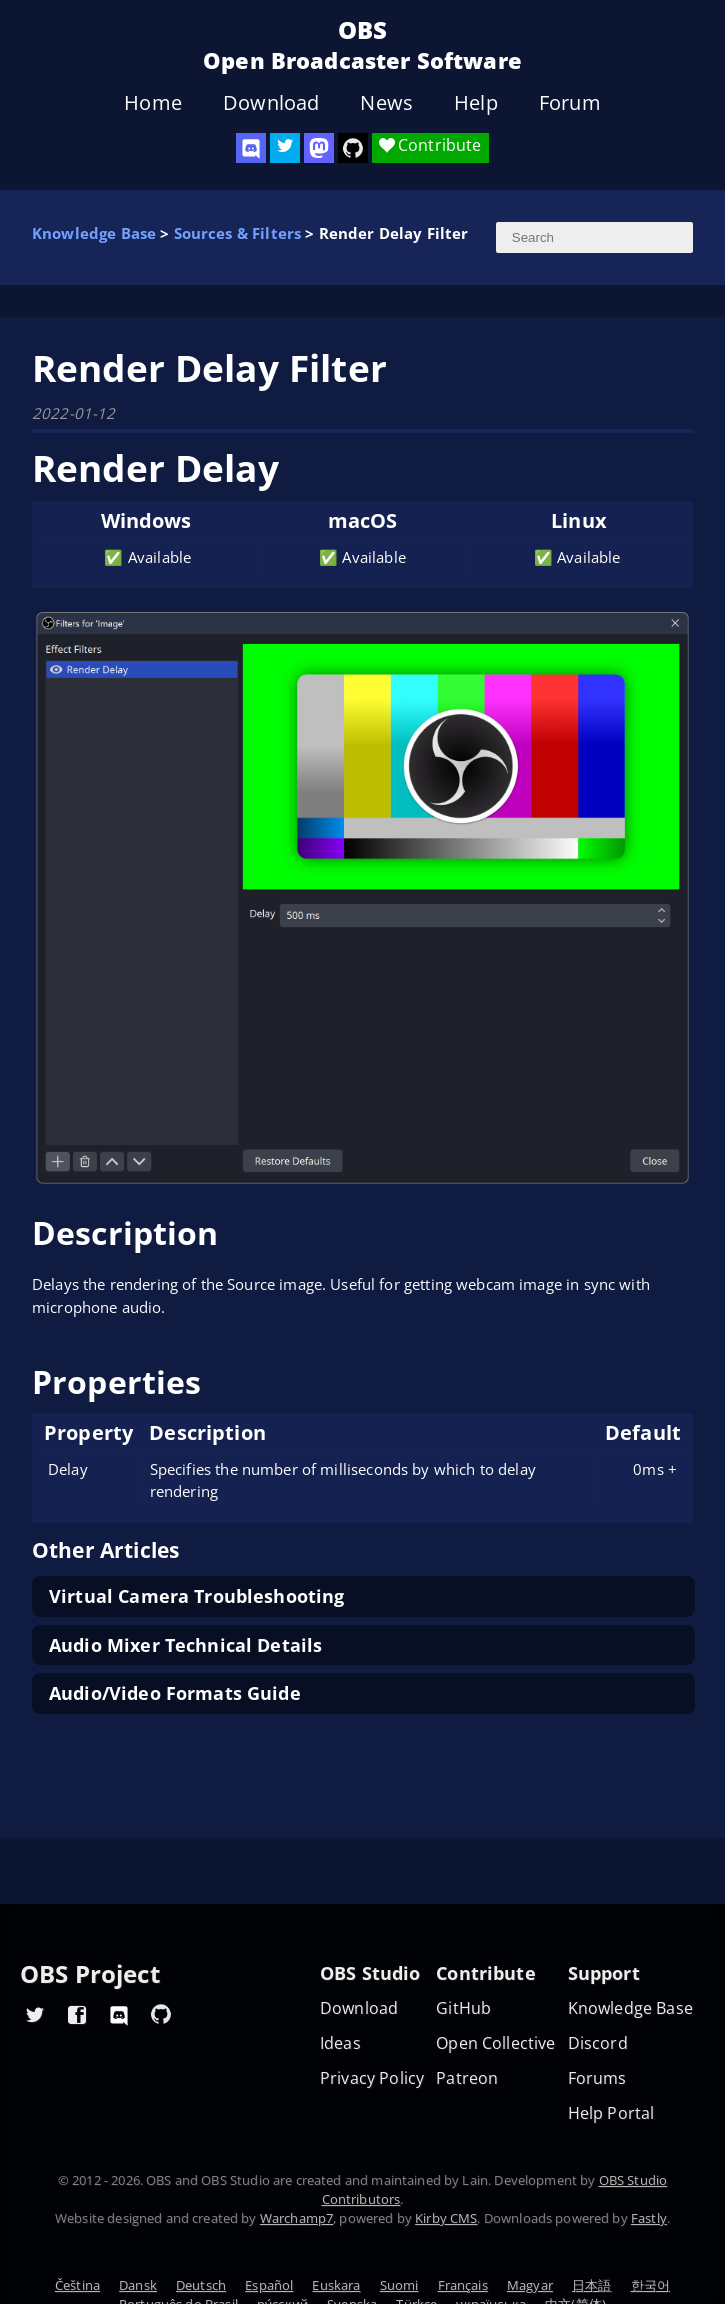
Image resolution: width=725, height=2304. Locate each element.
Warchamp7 (296, 2218)
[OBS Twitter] (285, 148)
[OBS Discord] (251, 148)
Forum (570, 103)
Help (476, 103)
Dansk (138, 2285)
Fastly (649, 2218)
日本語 (591, 2285)
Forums (597, 2078)
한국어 (650, 2285)
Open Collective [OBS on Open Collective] (495, 2043)
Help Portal (611, 2113)
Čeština (77, 2285)
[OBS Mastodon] (319, 148)
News (386, 103)
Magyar (530, 2285)
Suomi (399, 2285)
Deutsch (201, 2285)
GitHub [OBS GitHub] (463, 2008)
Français (463, 2285)
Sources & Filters (238, 233)
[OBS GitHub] (161, 2014)
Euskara (336, 2285)
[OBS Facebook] (77, 2014)
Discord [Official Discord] (598, 2043)
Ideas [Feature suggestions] (340, 2043)
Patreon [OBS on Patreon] (467, 2078)
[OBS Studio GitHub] (353, 148)
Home (153, 103)
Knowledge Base (94, 233)
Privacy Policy (372, 2078)
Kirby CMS (446, 2218)
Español (269, 2285)
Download (271, 103)
